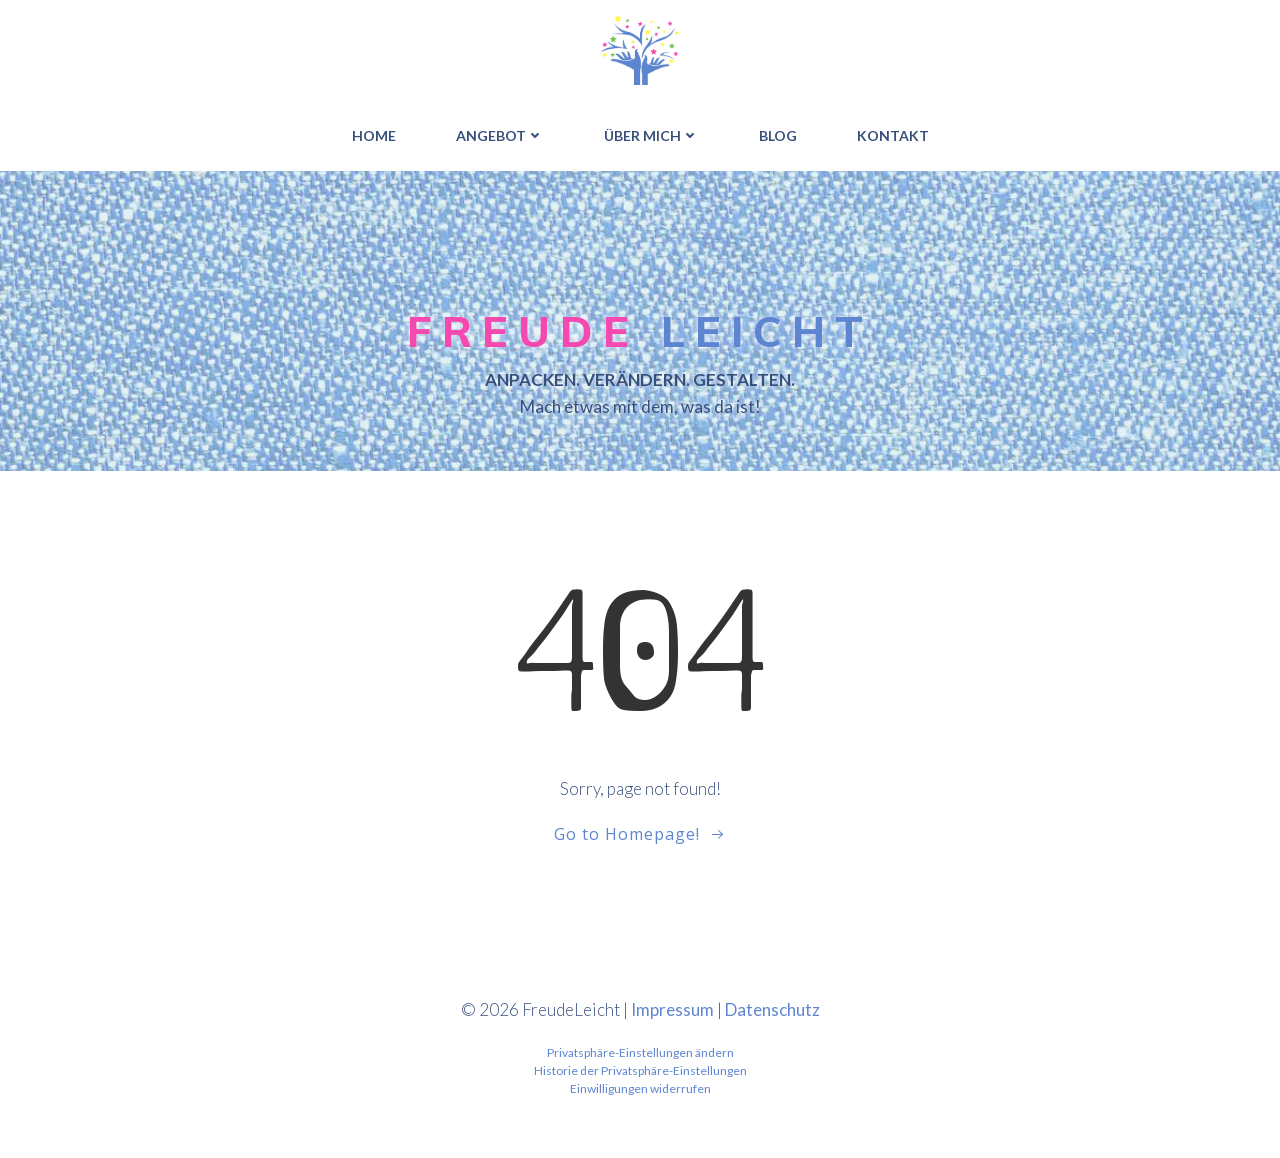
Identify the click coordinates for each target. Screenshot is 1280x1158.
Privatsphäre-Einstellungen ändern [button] (640, 1052)
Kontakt (893, 135)
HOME (374, 135)
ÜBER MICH (651, 135)
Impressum (672, 1009)
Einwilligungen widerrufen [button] (640, 1088)
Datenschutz (772, 1009)
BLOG (778, 135)
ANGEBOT (500, 135)
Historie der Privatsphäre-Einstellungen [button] (640, 1070)
